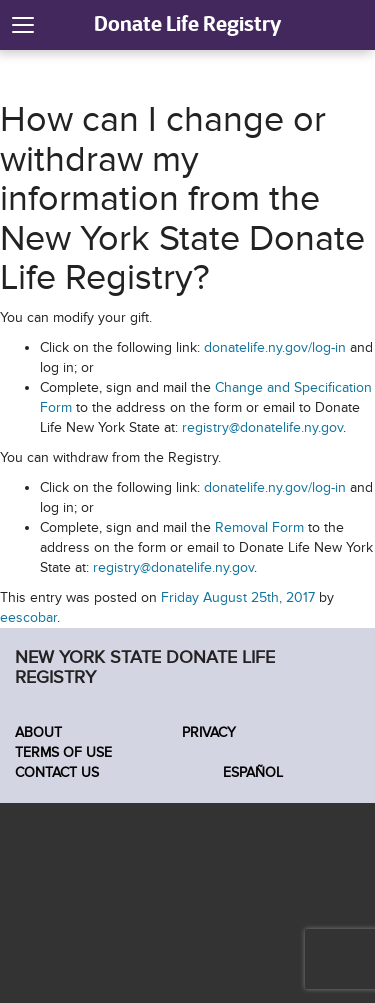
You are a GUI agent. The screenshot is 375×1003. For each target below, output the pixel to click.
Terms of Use (63, 752)
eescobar (28, 617)
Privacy (209, 732)
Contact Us (57, 772)
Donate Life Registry (187, 23)
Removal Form (259, 527)
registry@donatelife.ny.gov (262, 427)
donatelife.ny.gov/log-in (275, 347)
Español (251, 772)
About (38, 732)
